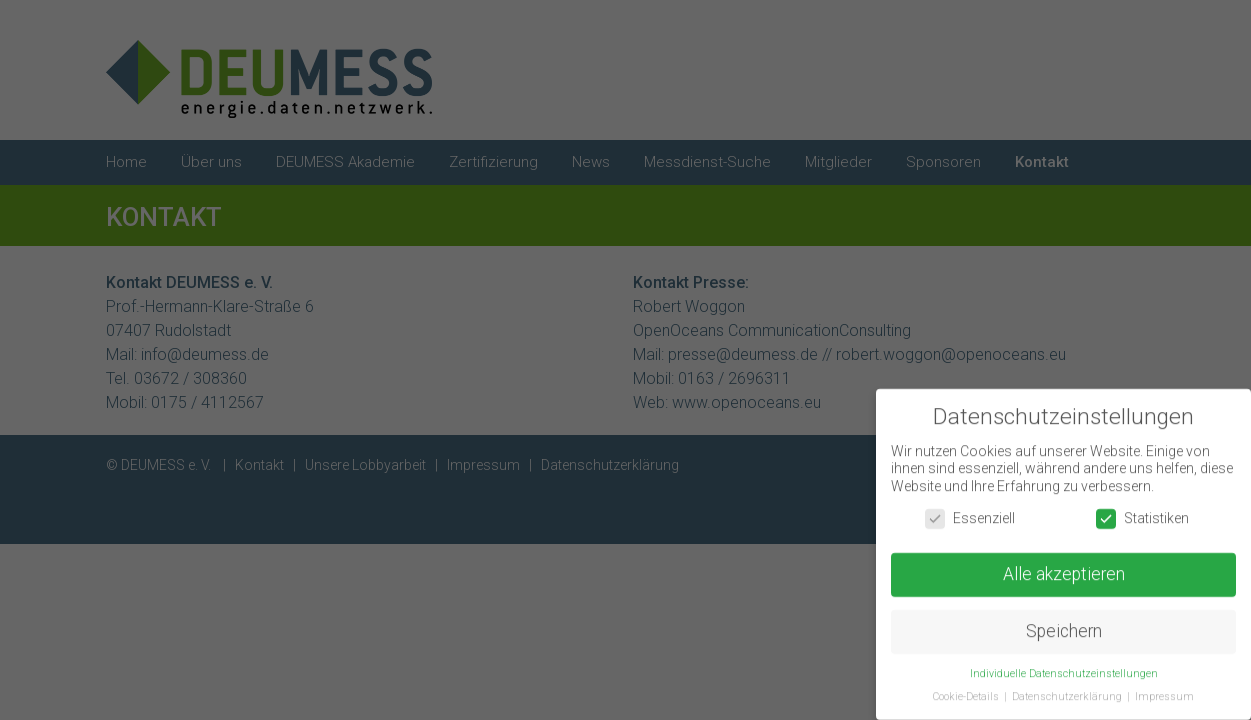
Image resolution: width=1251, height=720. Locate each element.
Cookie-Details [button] (967, 700)
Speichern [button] (1064, 636)
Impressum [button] (1164, 700)
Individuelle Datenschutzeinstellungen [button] (1064, 677)
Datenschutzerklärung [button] (1068, 700)
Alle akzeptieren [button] (1064, 579)
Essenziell (970, 522)
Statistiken (1142, 522)
